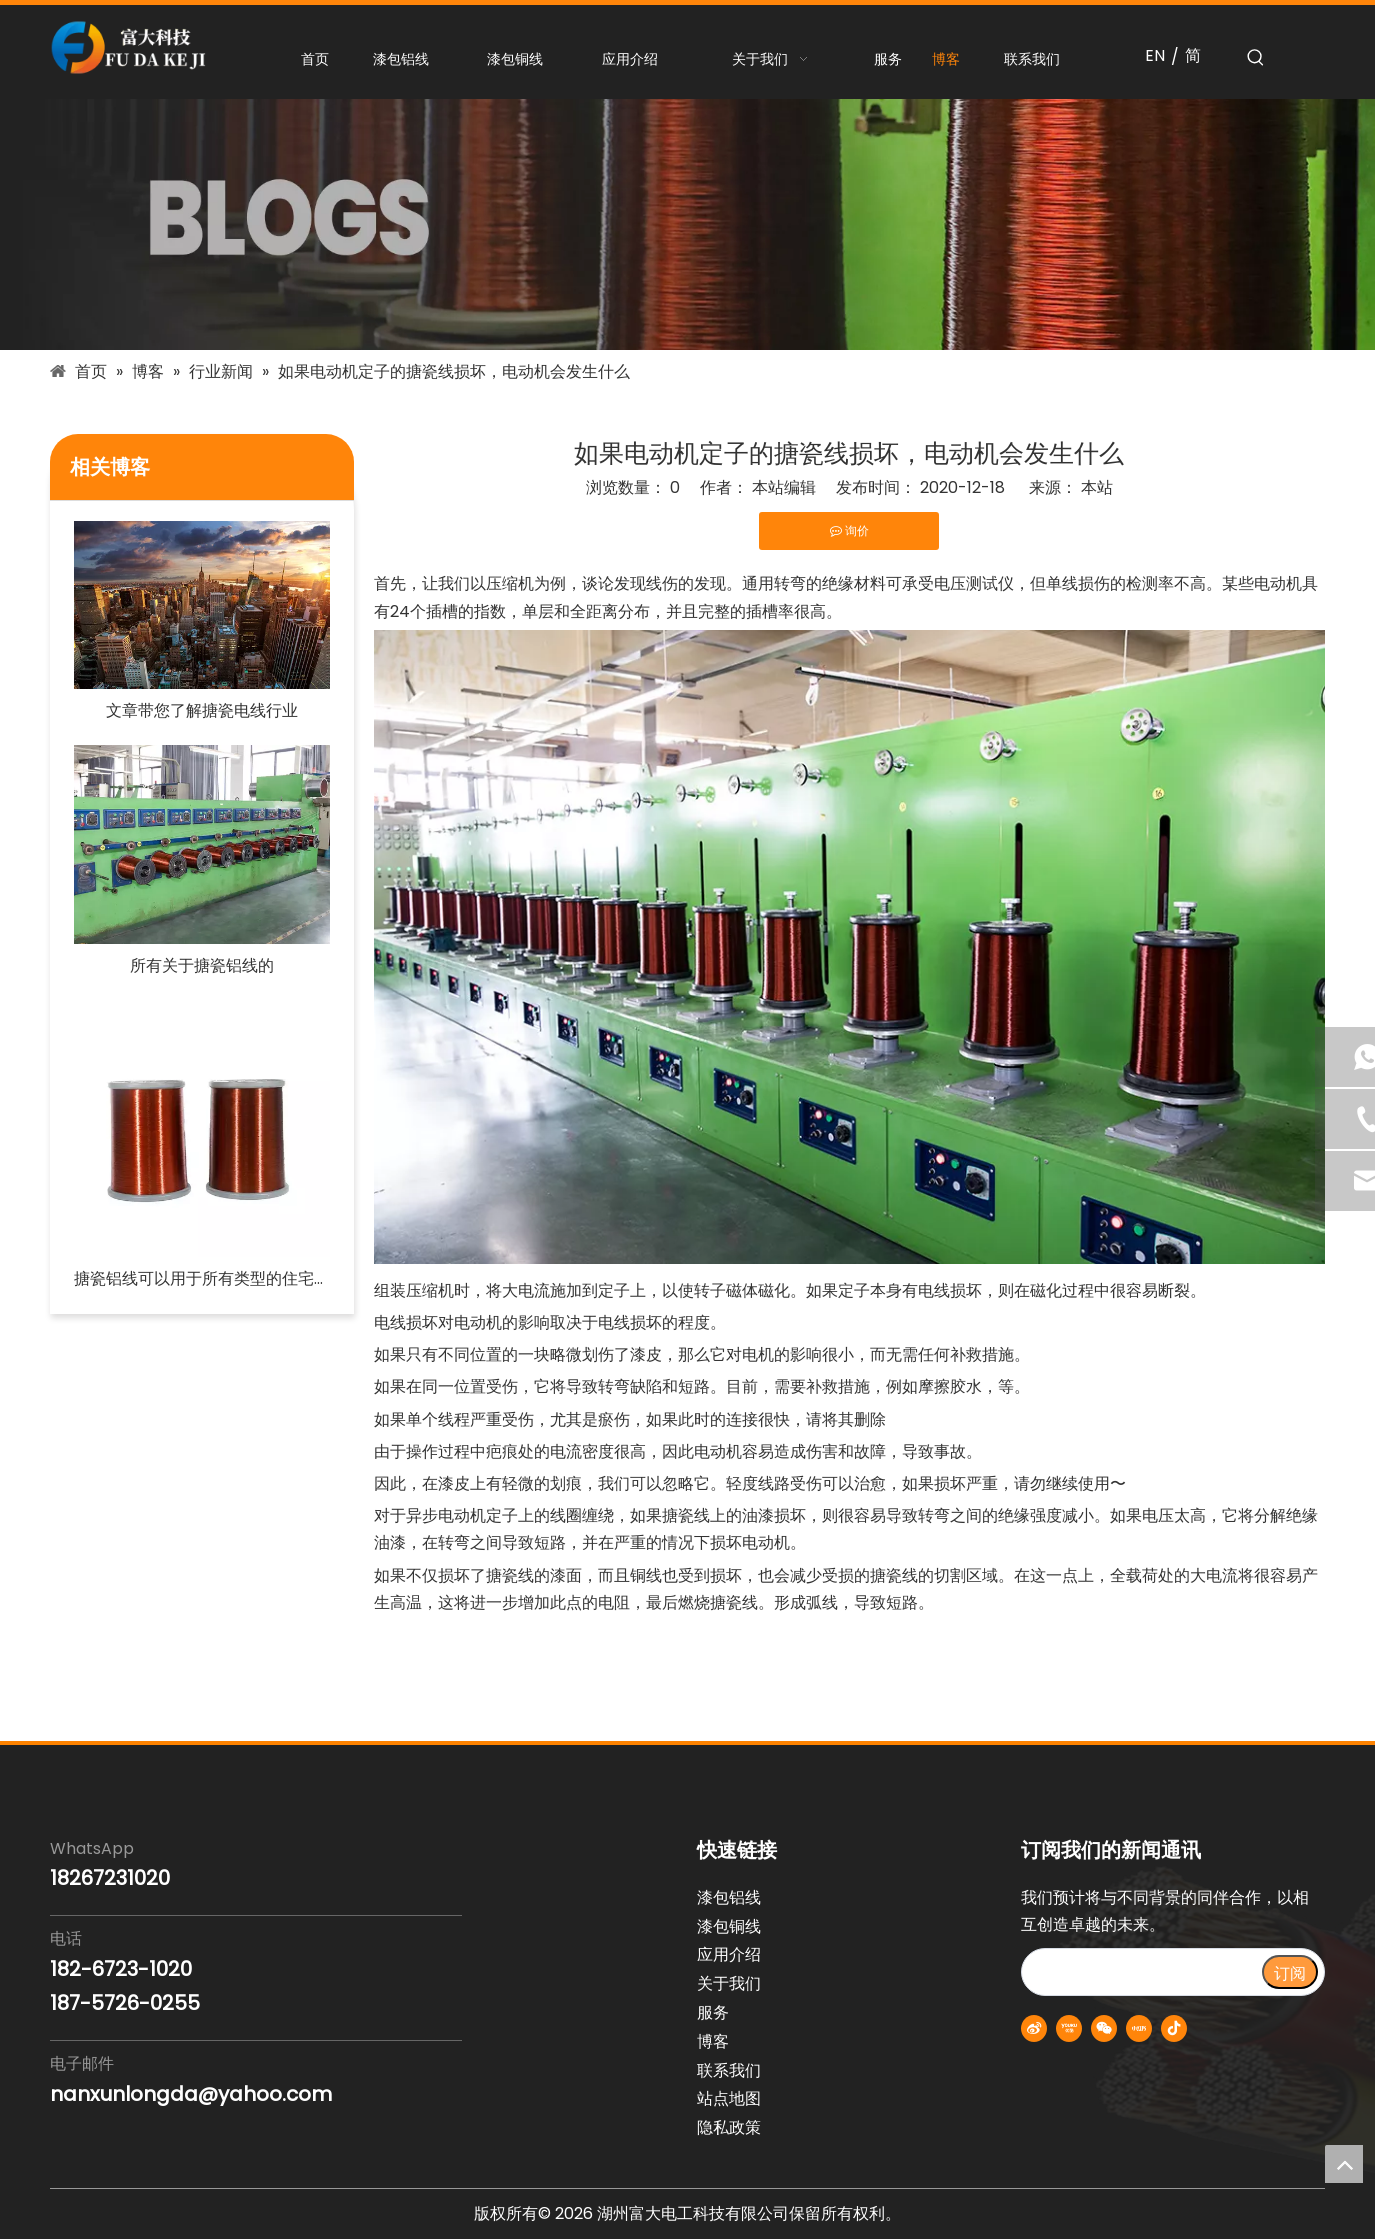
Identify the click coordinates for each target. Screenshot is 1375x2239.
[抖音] (1174, 2028)
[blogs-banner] (687, 224)
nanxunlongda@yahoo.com (191, 2094)
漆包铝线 (729, 1897)
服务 (713, 2012)
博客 (713, 2041)
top (1344, 2164)
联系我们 (729, 2070)
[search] (1141, 1972)
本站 (1097, 487)
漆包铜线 (729, 1926)
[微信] (1104, 2028)
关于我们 (729, 1983)
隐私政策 (729, 2127)
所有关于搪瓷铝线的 (202, 965)
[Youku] (1069, 2028)
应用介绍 (729, 1954)
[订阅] (1290, 1972)
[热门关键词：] (1256, 58)
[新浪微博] (1034, 2028)
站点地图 (729, 2098)
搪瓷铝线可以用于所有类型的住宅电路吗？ (202, 1278)
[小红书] (1139, 2028)
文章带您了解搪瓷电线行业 (202, 710)
